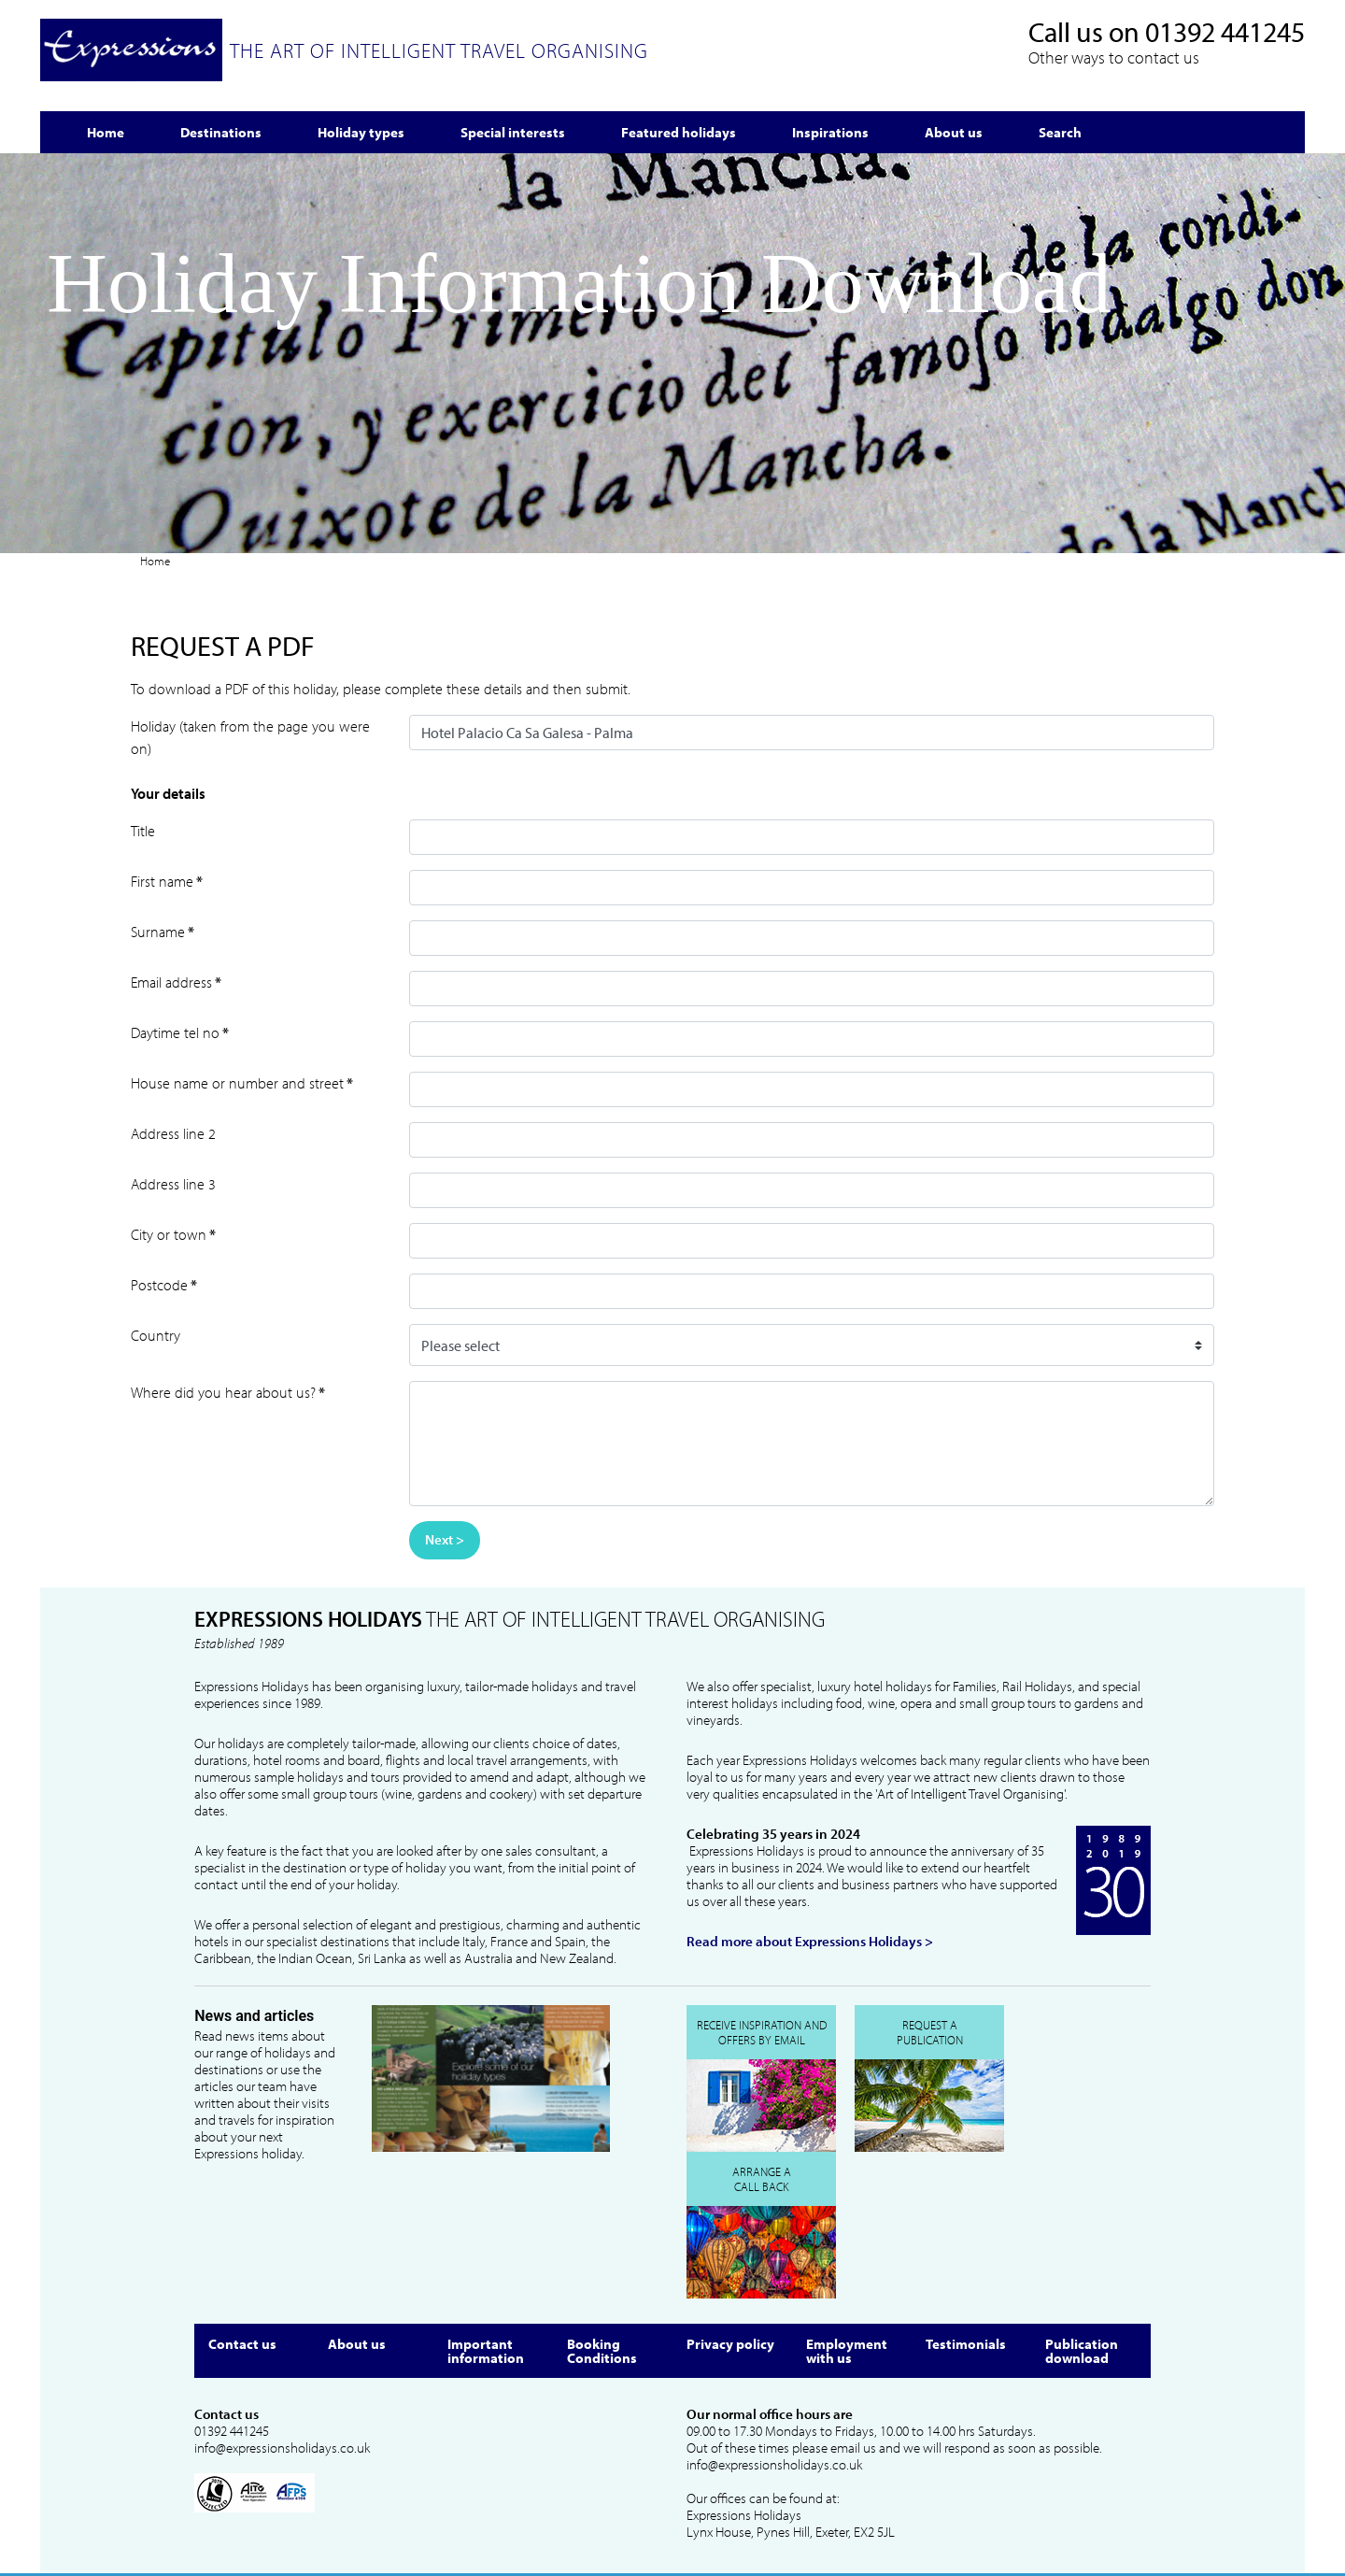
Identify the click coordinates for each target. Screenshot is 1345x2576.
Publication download (1081, 2351)
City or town (173, 1234)
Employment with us (846, 2351)
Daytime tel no (180, 1032)
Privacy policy (730, 2344)
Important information (485, 2351)
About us (357, 2344)
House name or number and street (242, 1083)
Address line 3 (173, 1183)
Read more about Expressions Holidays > (810, 1941)
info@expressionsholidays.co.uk (282, 2448)
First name (167, 881)
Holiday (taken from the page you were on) (250, 737)
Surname (162, 931)
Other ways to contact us (1113, 57)
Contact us (242, 2344)
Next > (444, 1539)
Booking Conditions (602, 2351)
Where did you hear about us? (228, 1392)
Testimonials (966, 2344)
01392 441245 (1225, 32)
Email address (176, 982)
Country (155, 1335)
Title (143, 830)
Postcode (164, 1284)
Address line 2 (173, 1133)
